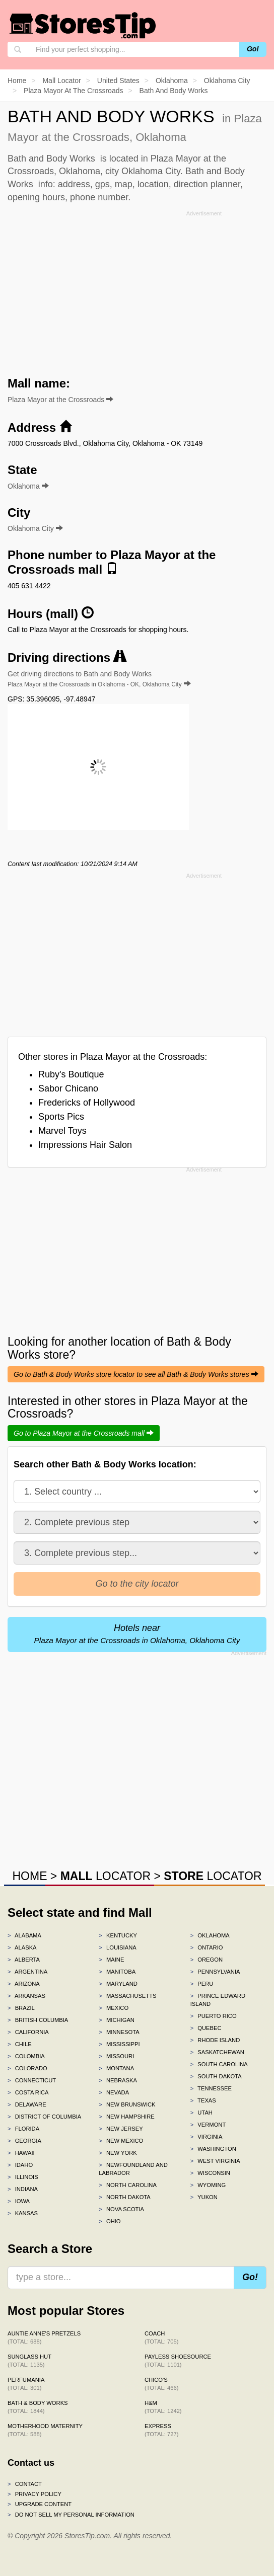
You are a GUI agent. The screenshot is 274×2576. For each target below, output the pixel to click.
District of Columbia (44, 2117)
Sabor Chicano (68, 1088)
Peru (202, 1984)
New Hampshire (126, 2117)
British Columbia (38, 2020)
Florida (23, 2129)
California (28, 2032)
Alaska (22, 1947)
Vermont (208, 2125)
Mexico (113, 2008)
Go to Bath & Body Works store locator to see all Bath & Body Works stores (136, 1374)
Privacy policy (34, 2494)
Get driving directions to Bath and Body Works (99, 679)
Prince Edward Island (217, 2000)
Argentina (27, 1972)
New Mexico (121, 2141)
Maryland (118, 1984)
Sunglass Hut (29, 2361)
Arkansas (26, 1996)
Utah (201, 2113)
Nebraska (118, 2080)
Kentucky (118, 1935)
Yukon (204, 2197)
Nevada (114, 2092)
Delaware (27, 2104)
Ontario (206, 1947)
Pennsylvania (215, 1972)
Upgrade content (40, 2504)
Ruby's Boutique (71, 1074)
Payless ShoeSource (178, 2361)
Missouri (116, 2056)
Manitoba (117, 1972)
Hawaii (21, 2153)
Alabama (24, 1935)
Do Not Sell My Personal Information (71, 2515)
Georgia (24, 2141)
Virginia (206, 2137)
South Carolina (219, 2064)
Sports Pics (61, 1117)
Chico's (161, 2384)
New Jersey (121, 2129)
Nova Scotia (121, 2209)
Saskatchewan (217, 2052)
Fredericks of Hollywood (86, 1103)
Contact (25, 2484)
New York (117, 2153)
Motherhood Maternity (45, 2430)
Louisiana (117, 1947)
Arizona (24, 1984)
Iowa (19, 2201)
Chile (20, 2044)
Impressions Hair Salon (85, 1145)
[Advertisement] (137, 290)
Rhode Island (215, 2040)
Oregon (206, 1960)
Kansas (23, 2213)
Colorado (27, 2068)
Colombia (26, 2056)
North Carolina (128, 2185)
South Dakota (216, 2076)
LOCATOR (105, 1876)
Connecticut (32, 2080)
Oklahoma (210, 1935)
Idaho (20, 2165)
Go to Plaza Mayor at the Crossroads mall (84, 1433)
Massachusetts (127, 1996)
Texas (203, 2100)
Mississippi (119, 2044)
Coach (161, 2337)
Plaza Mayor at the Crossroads (60, 400)
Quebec (206, 2028)
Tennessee (211, 2088)
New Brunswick (127, 2104)
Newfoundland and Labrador (133, 2169)
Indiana (23, 2189)
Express (161, 2430)
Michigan (116, 2020)
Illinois (23, 2177)
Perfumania (26, 2384)
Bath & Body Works (38, 2407)
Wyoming (208, 2185)
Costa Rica (28, 2092)
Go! (253, 49)
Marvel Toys (62, 1131)
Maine (111, 1960)
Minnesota (119, 2032)
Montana (116, 2068)
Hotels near (137, 1634)
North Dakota (125, 2197)
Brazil (21, 2008)
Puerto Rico (213, 2016)
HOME (29, 1876)
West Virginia (215, 2161)
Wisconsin (210, 2173)
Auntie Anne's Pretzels (44, 2337)
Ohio (109, 2221)
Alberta (24, 1960)
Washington (213, 2149)
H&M (163, 2407)
